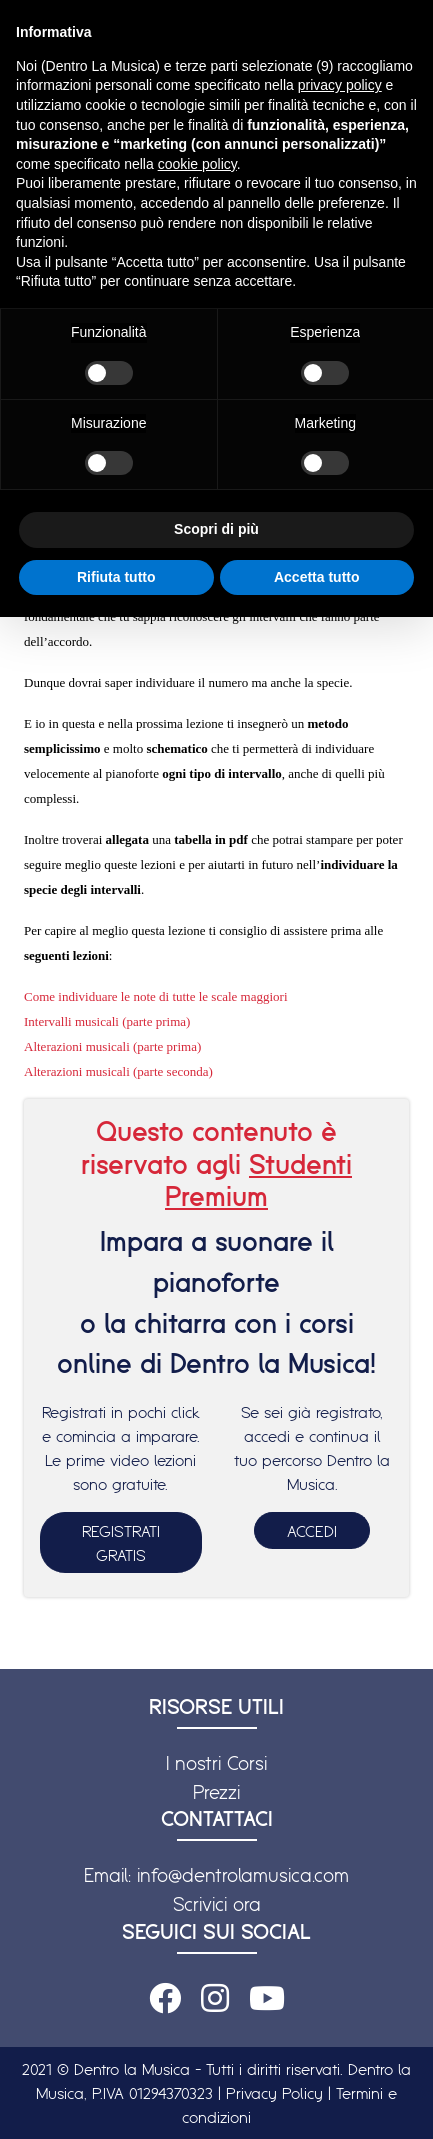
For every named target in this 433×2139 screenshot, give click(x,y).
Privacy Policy (274, 2093)
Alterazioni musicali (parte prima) (112, 1046)
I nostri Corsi (216, 1763)
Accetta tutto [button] (317, 577)
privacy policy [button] (340, 85)
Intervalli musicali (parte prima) (107, 1021)
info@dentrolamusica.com (243, 1875)
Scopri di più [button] (216, 529)
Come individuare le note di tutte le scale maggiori (156, 996)
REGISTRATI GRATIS (121, 1543)
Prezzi (216, 1792)
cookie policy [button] (197, 164)
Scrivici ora (217, 1904)
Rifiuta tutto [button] (116, 577)
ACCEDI (312, 1531)
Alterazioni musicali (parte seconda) (118, 1071)
